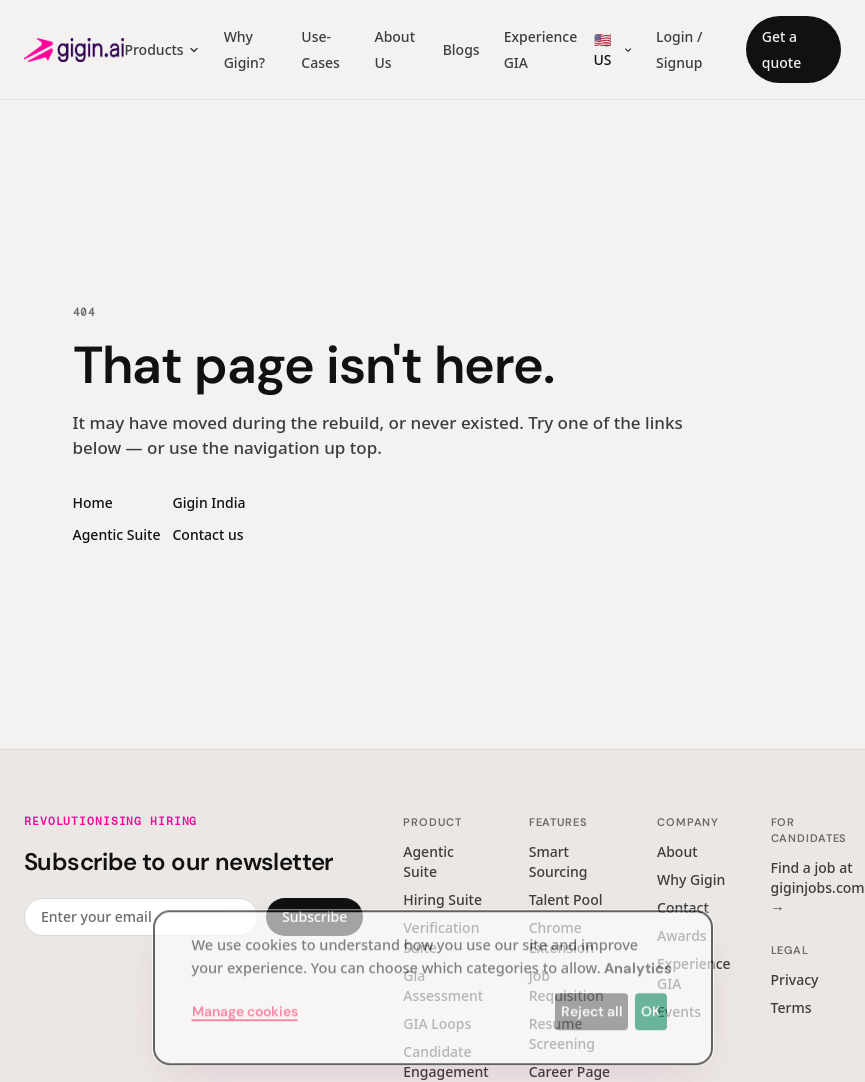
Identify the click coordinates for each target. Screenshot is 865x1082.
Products (161, 49)
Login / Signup (679, 49)
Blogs (461, 49)
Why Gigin (691, 879)
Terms (791, 1007)
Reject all (592, 1002)
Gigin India (208, 502)
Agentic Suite (117, 534)
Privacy (795, 979)
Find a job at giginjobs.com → (818, 887)
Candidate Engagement (445, 1061)
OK (651, 1002)
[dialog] (433, 978)
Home (93, 502)
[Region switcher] (610, 50)
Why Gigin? (244, 49)
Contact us (207, 534)
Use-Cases (320, 49)
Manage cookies (245, 1002)
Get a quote (781, 49)
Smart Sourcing (558, 861)
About (677, 851)
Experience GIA (541, 49)
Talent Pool (566, 899)
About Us (394, 49)
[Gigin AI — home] (74, 50)
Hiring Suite (442, 899)
